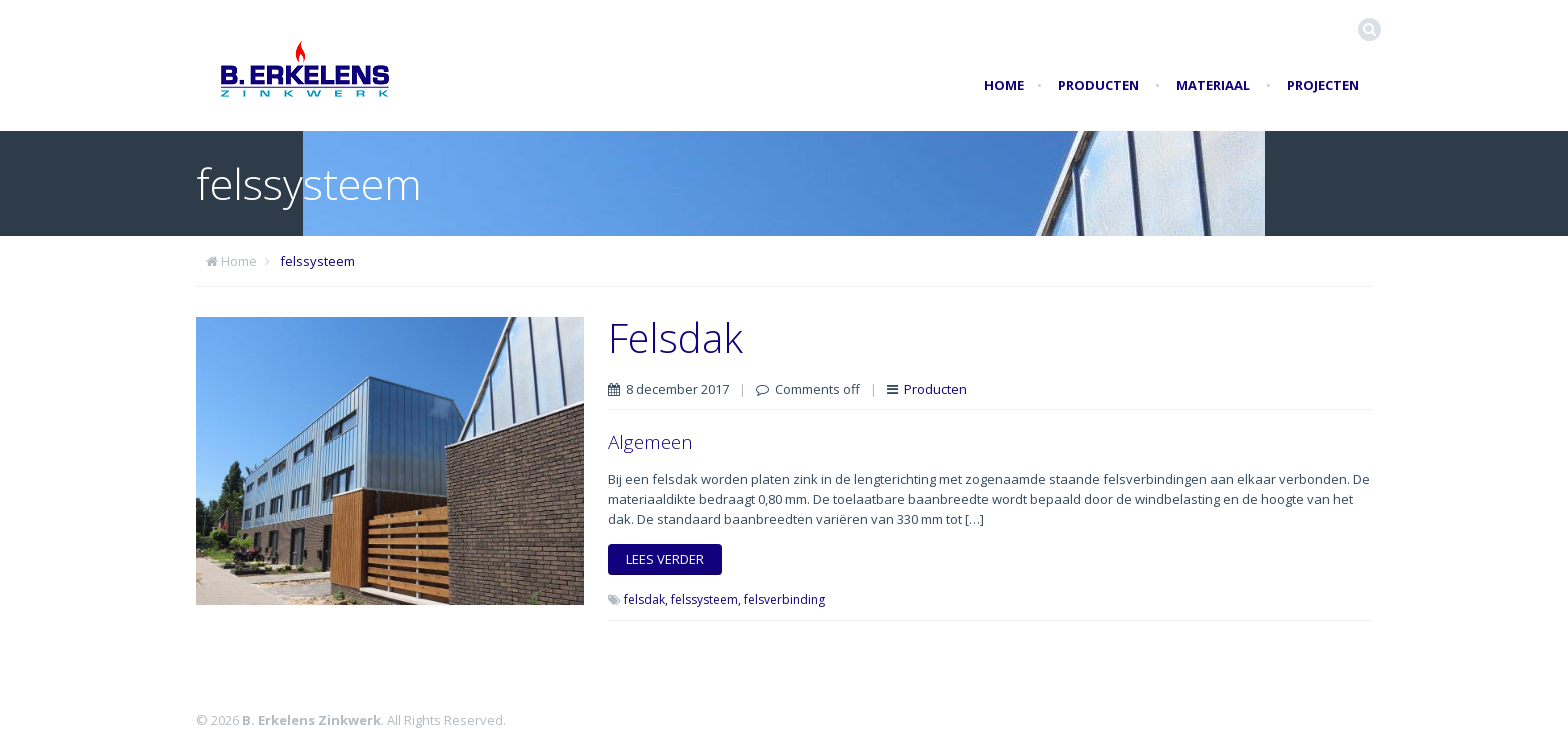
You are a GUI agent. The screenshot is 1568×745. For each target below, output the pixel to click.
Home (1004, 85)
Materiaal (1213, 85)
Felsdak (675, 337)
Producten (1098, 85)
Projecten (1323, 85)
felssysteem (317, 261)
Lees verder (665, 559)
